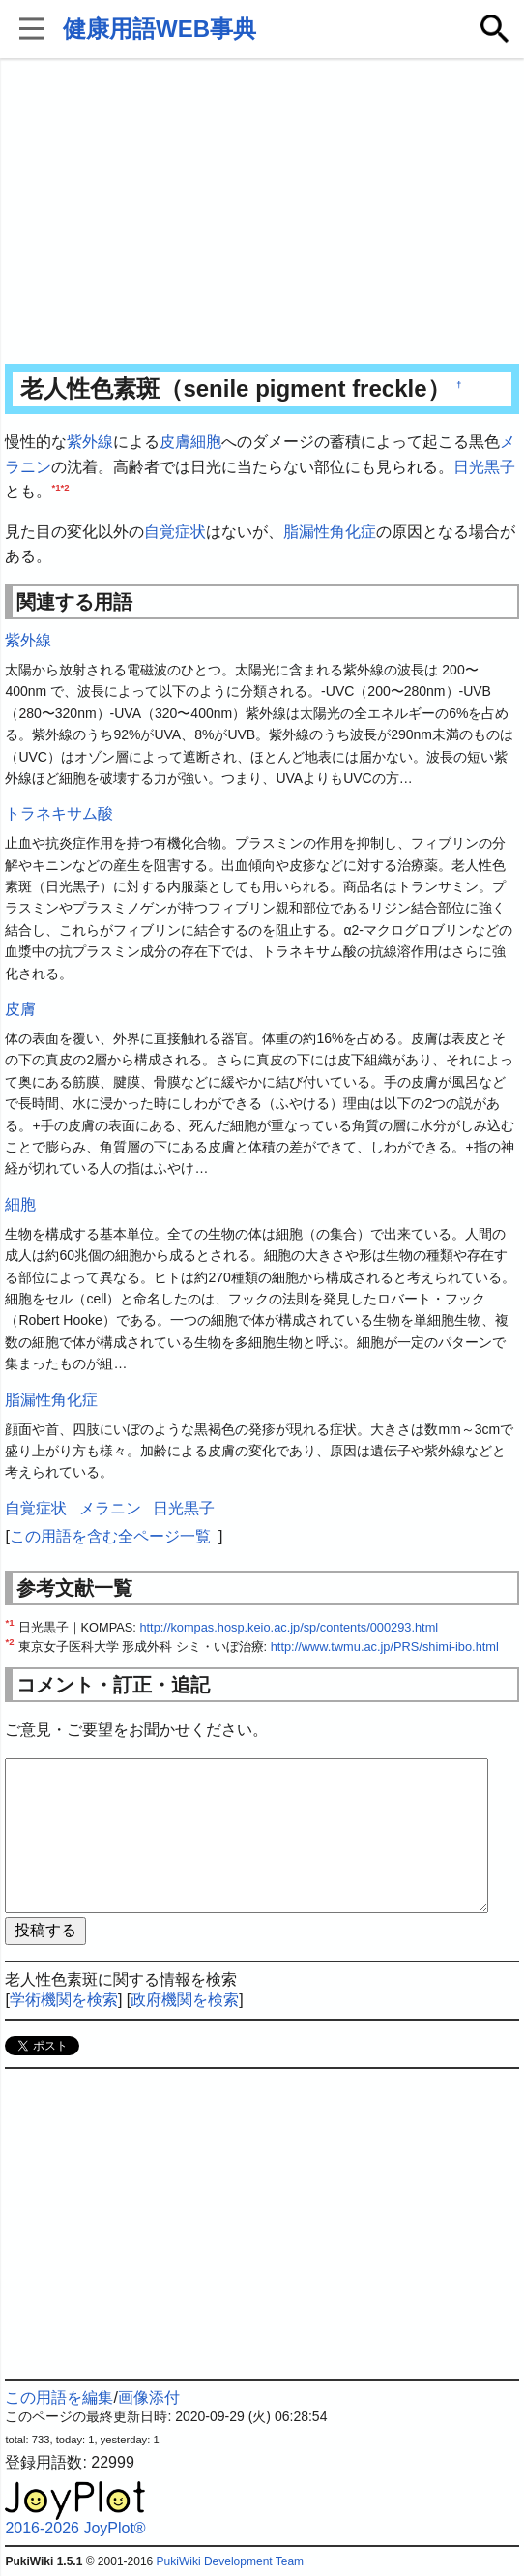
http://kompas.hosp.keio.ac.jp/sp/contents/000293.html (288, 1627)
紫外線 (90, 442)
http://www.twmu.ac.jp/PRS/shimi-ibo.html (385, 1646)
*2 (65, 487)
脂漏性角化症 (329, 532)
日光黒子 (484, 467)
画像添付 (149, 2397)
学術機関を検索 (64, 2000)
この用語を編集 (59, 2397)
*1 (55, 487)
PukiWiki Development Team (231, 2561)
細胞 (205, 442)
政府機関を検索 (185, 2000)
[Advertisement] (262, 212)
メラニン (110, 1508)
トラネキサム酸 (59, 813)
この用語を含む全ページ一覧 (110, 1536)
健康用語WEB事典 (159, 28)
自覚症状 (175, 532)
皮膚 (175, 442)
